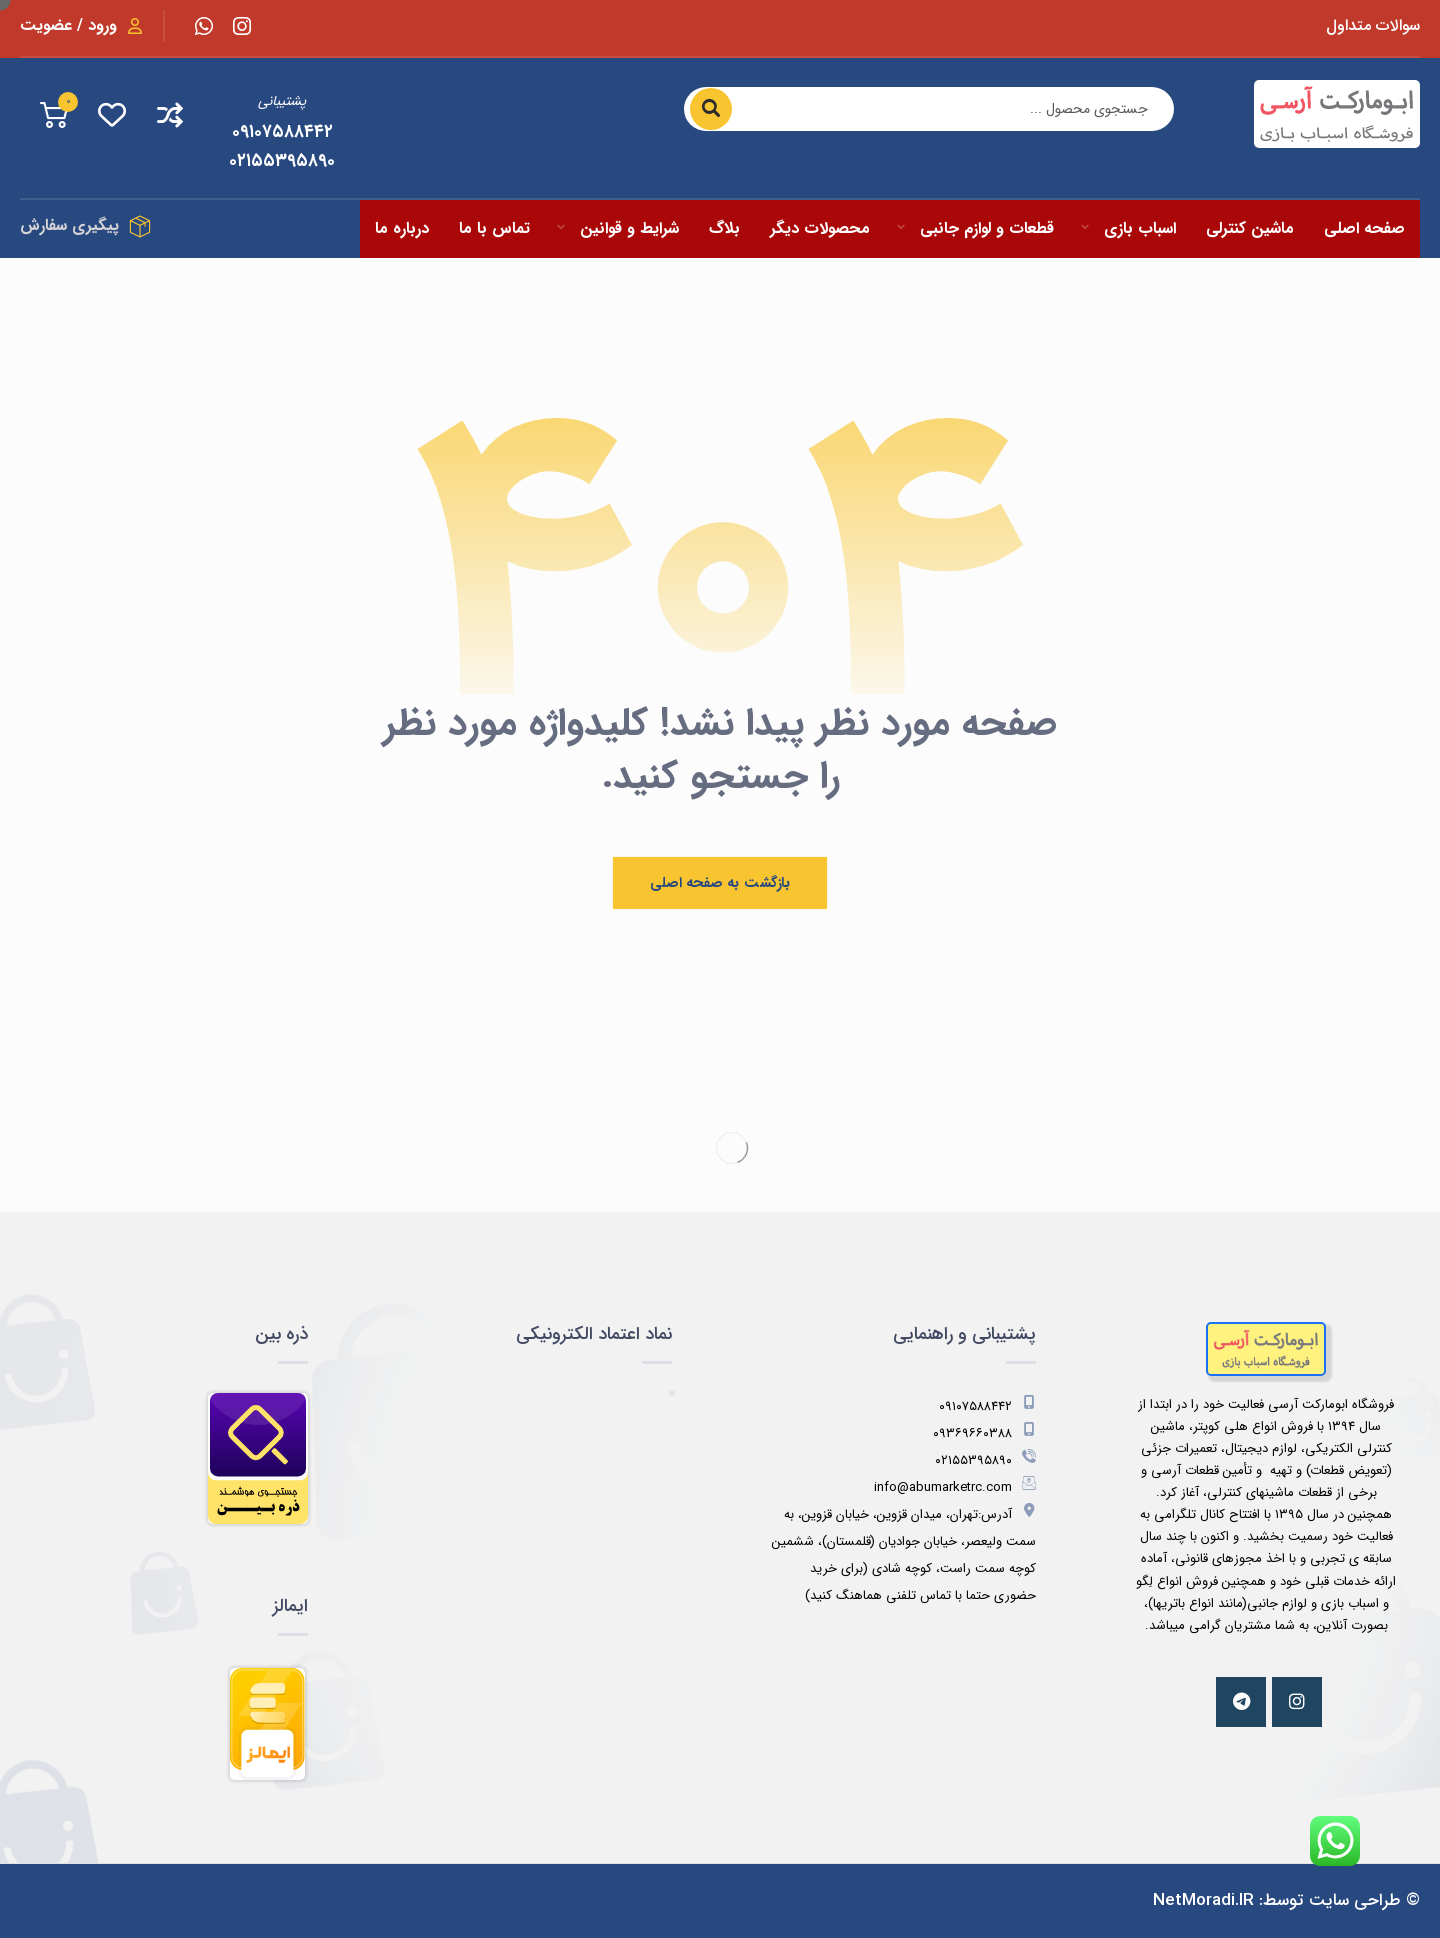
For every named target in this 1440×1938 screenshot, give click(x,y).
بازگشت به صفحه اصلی (720, 883)
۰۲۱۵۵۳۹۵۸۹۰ (985, 1460)
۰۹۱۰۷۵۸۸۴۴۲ (987, 1406)
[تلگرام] (1241, 1702)
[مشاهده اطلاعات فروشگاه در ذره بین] (174, 1459)
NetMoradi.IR (1203, 1900)
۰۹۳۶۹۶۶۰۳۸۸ (984, 1433)
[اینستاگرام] (242, 26)
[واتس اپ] (204, 26)
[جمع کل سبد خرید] (54, 114)
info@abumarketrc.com (955, 1487)
